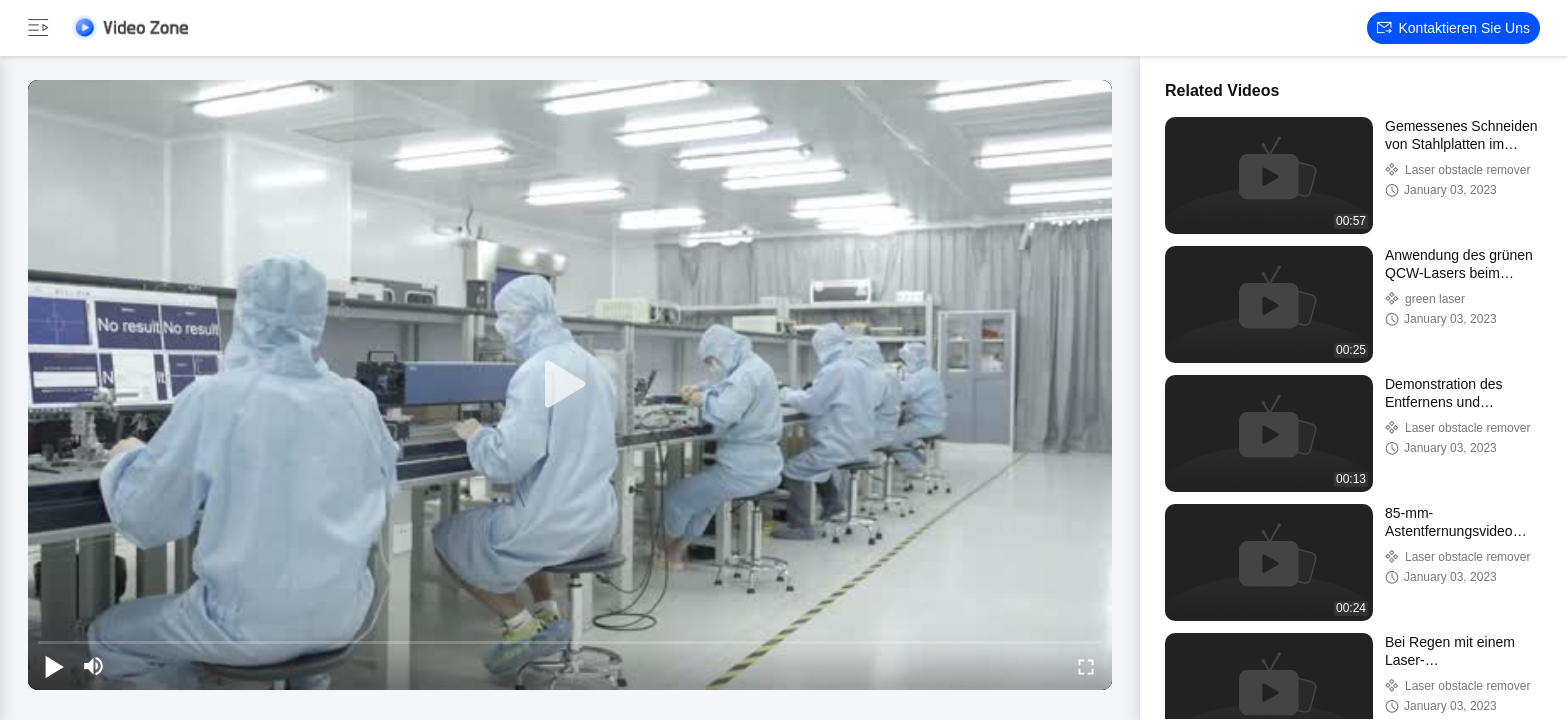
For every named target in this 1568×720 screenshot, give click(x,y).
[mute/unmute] (94, 666)
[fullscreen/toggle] (1086, 666)
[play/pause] (54, 666)
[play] (570, 385)
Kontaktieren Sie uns (1453, 28)
